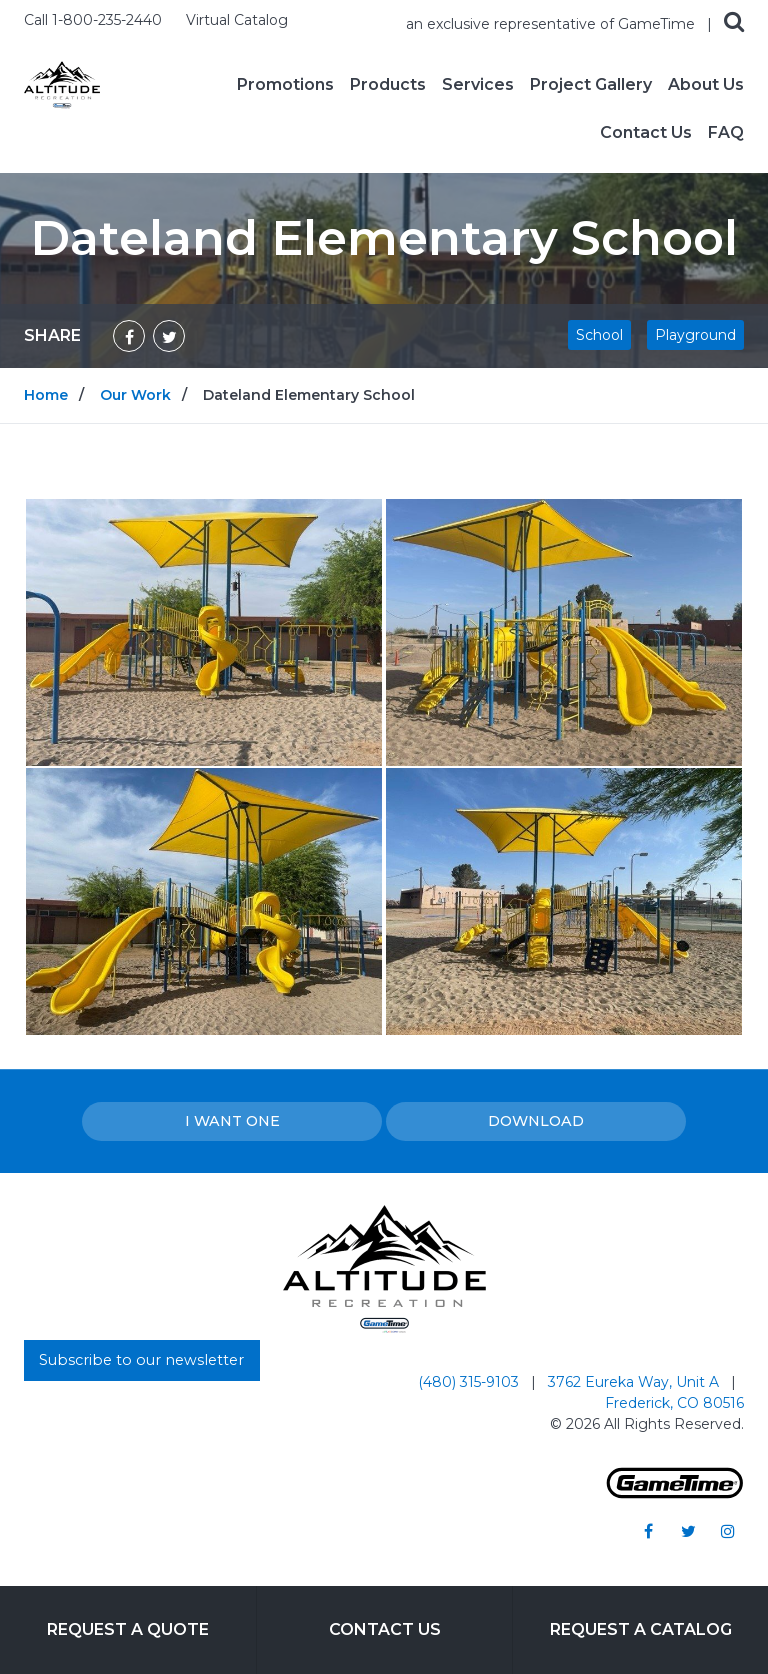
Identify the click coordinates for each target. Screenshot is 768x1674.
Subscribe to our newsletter (141, 1360)
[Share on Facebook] (129, 336)
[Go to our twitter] (688, 1531)
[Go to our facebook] (648, 1531)
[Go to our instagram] (728, 1531)
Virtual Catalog (237, 20)
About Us (706, 85)
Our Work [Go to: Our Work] (135, 395)
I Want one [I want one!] (232, 1121)
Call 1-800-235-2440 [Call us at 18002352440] (95, 20)
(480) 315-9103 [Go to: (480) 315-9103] (470, 1382)
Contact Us (646, 133)
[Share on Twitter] (169, 336)
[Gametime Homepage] (675, 1493)
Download (536, 1121)
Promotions (285, 85)
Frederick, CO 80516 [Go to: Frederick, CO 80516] (674, 1403)
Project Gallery (591, 85)
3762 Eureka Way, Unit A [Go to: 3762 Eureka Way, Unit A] (635, 1382)
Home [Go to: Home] (46, 395)
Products (388, 85)
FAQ (726, 133)
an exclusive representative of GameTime (552, 24)
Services (478, 85)
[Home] (62, 83)
